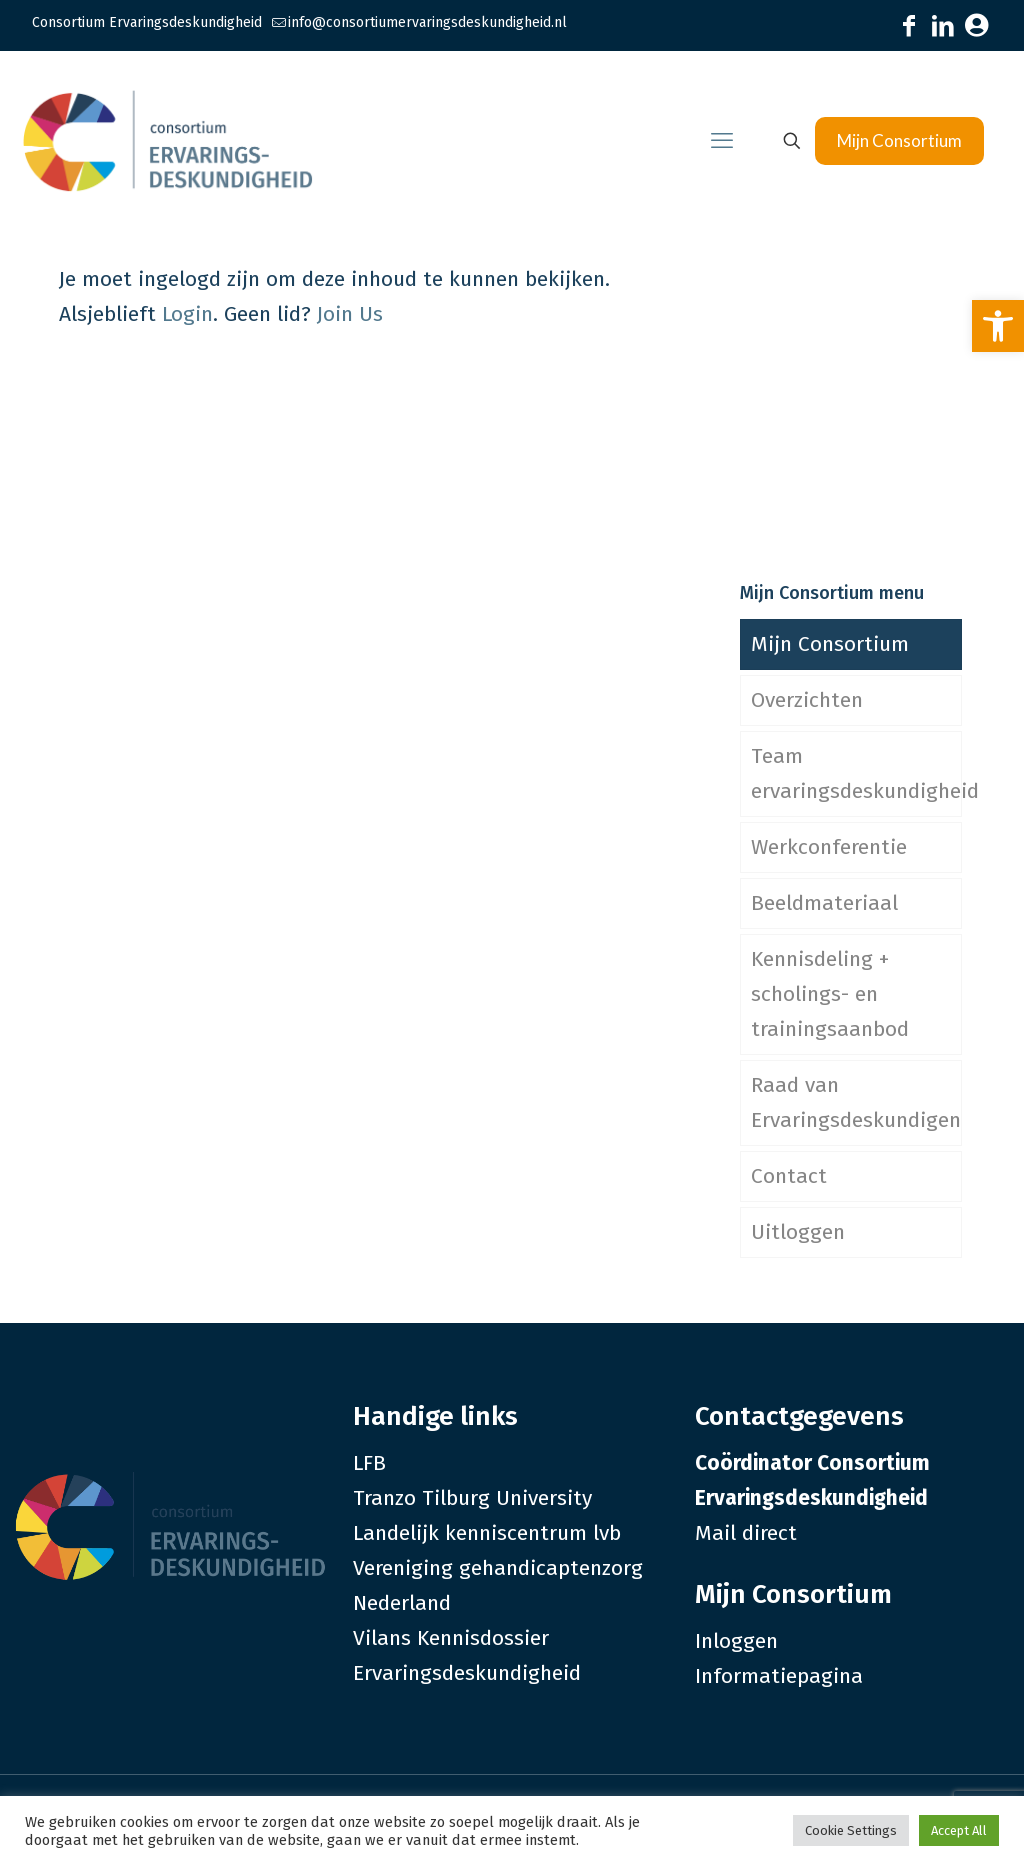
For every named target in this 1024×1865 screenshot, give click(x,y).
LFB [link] (369, 1463)
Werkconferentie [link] (829, 847)
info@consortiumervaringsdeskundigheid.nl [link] (427, 22)
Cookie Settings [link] (851, 1830)
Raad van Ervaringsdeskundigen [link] (856, 1102)
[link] (998, 326)
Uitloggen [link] (798, 1232)
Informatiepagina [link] (779, 1676)
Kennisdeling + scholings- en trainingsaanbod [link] (830, 994)
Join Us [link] (350, 314)
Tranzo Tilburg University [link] (472, 1498)
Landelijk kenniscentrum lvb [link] (487, 1533)
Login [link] (187, 314)
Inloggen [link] (736, 1641)
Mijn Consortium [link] (899, 140)
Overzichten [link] (807, 700)
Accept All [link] (959, 1830)
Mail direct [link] (746, 1533)
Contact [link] (789, 1176)
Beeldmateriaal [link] (824, 903)
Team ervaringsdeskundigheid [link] (856, 773)
